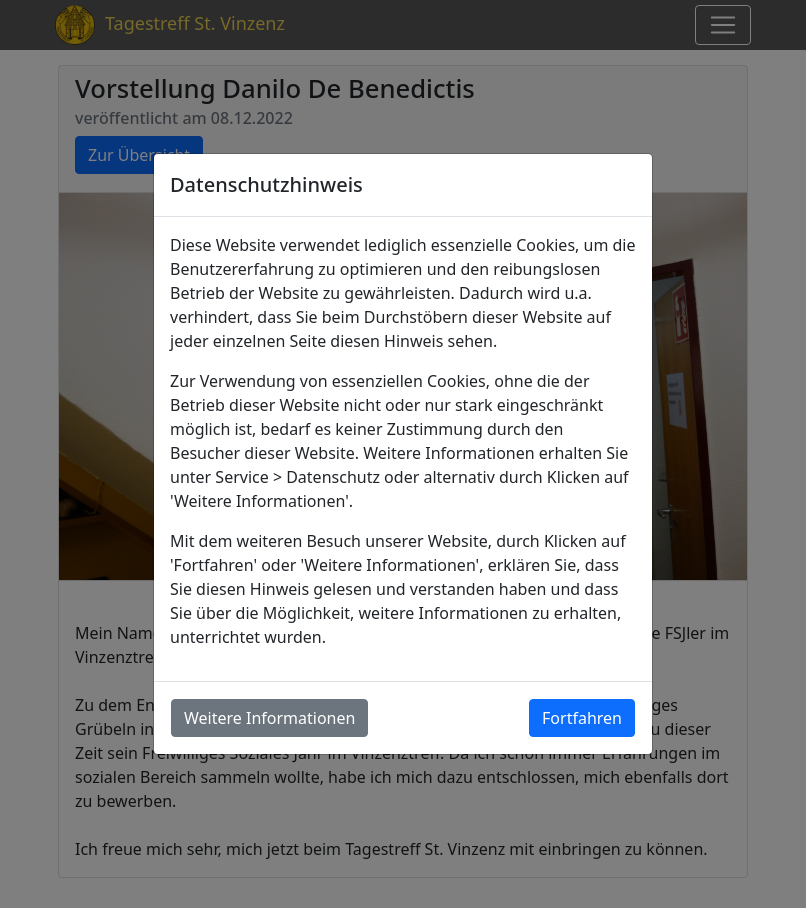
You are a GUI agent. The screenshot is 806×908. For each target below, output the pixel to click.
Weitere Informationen (269, 718)
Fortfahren (582, 718)
